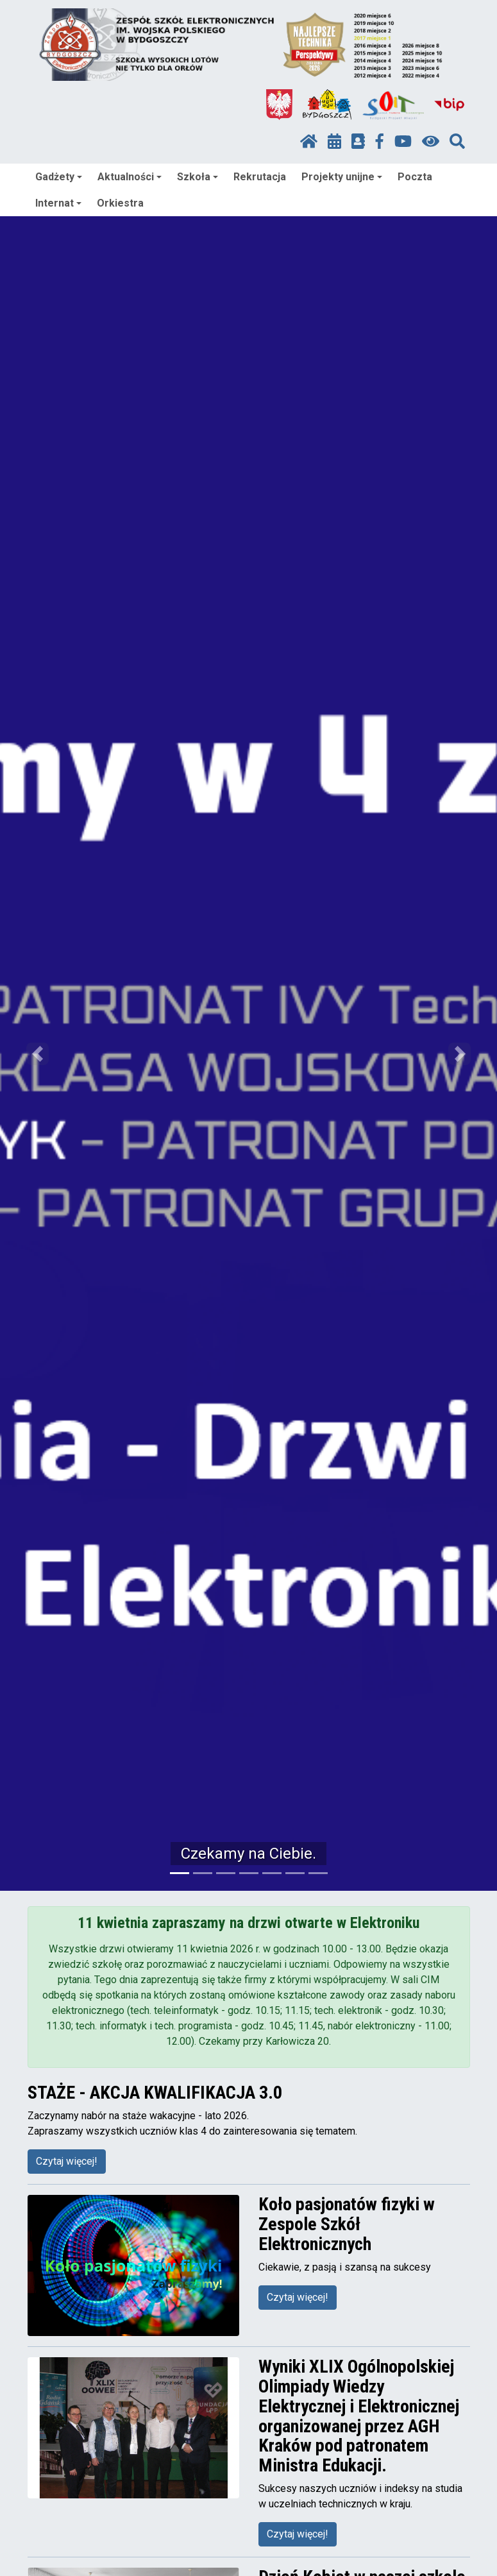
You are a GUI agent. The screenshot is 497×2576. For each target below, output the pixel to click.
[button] (37, 1053)
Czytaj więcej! (66, 2161)
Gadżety (58, 177)
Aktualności (129, 177)
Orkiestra (120, 203)
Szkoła (197, 177)
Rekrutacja (259, 177)
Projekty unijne (341, 177)
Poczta (415, 177)
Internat (58, 203)
